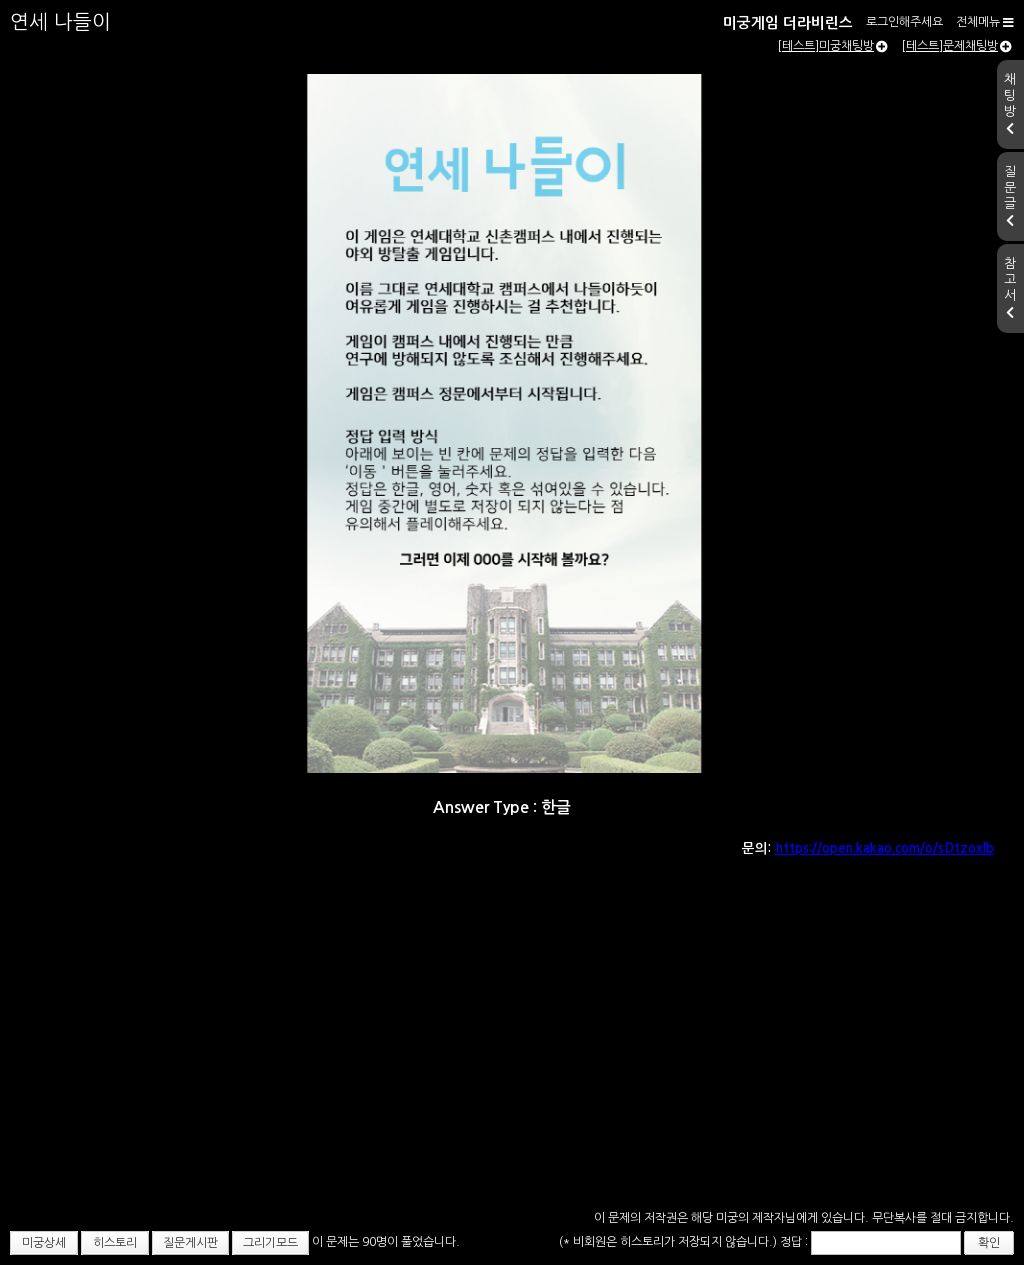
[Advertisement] (512, 1055)
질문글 (1010, 196)
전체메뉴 (985, 22)
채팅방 (1010, 104)
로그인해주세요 (904, 22)
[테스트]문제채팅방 (956, 46)
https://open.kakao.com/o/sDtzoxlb (884, 848)
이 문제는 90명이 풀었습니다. (386, 1242)
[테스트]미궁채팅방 (832, 46)
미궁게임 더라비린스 (788, 23)
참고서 (1010, 288)
